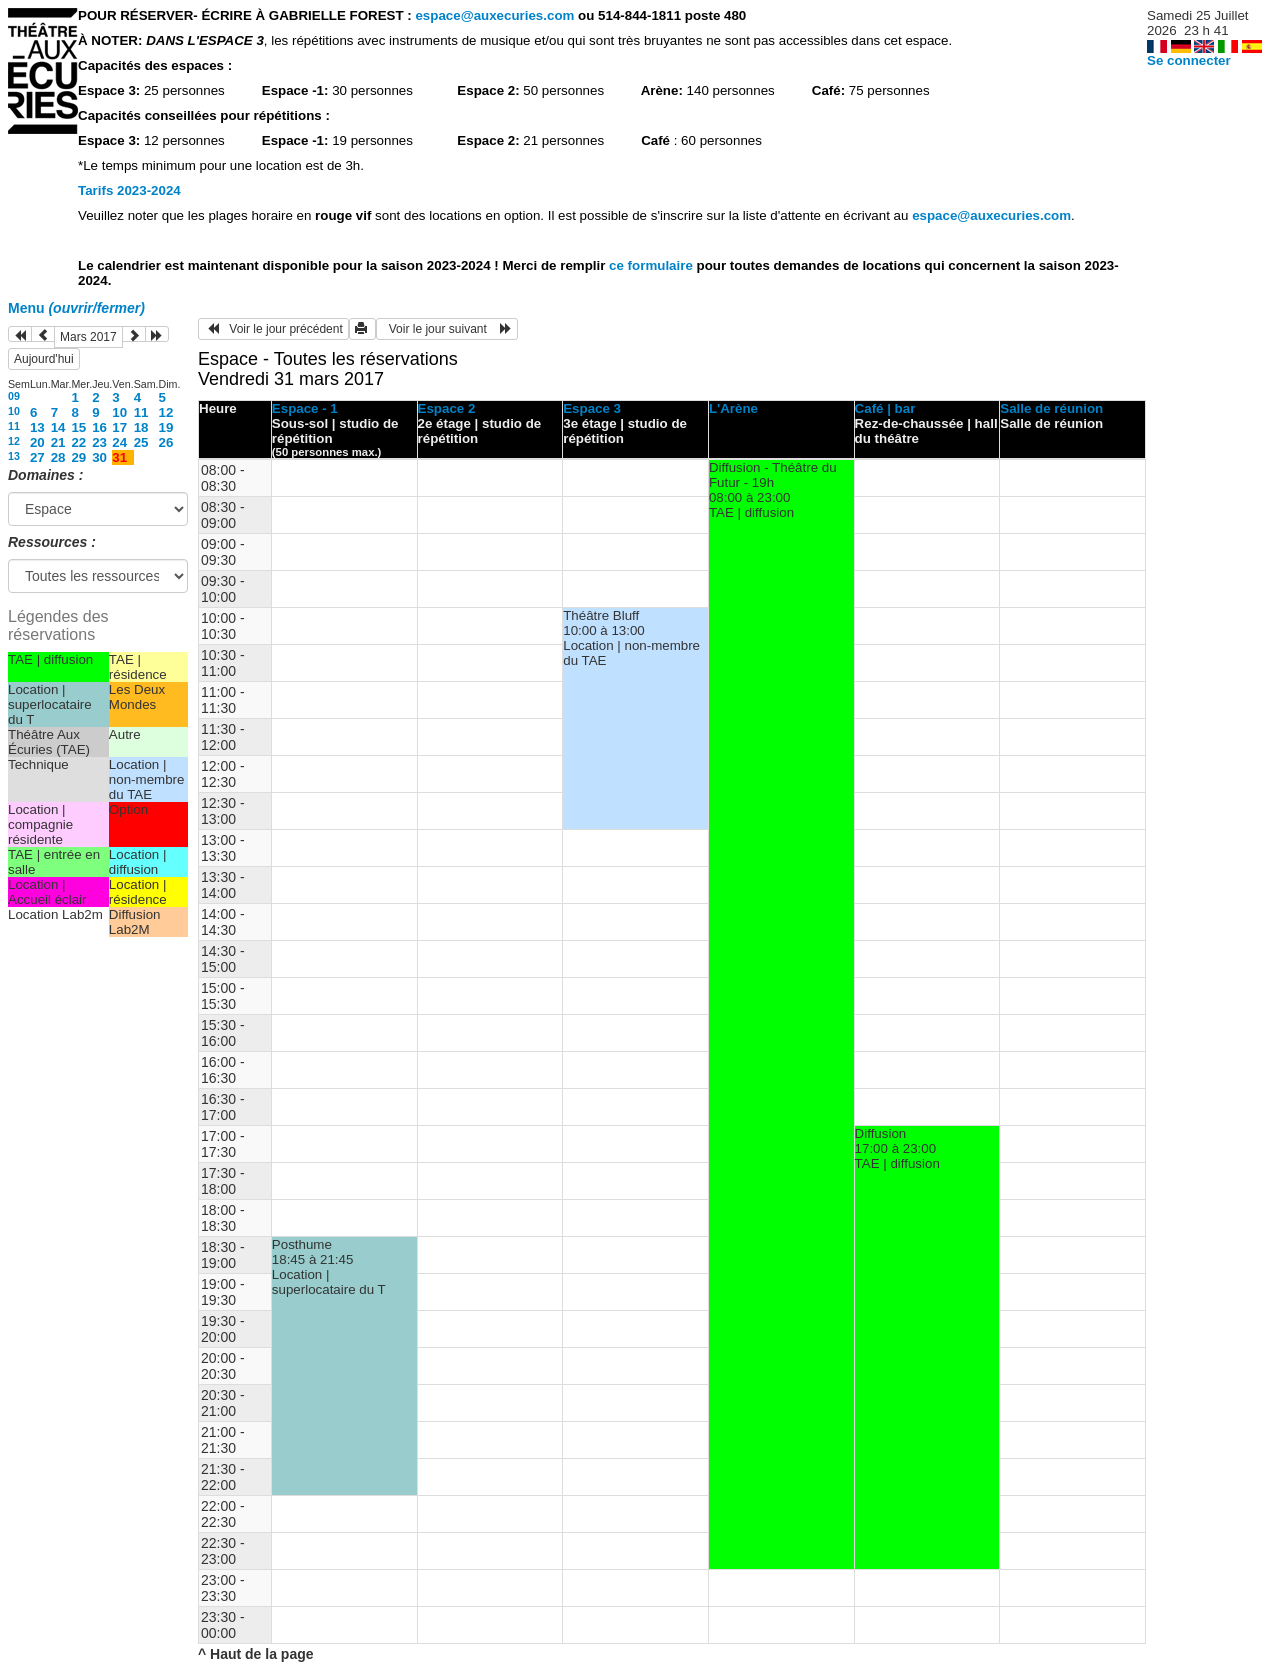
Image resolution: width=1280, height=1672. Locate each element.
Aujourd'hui (44, 359)
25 (141, 442)
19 (166, 427)
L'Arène (733, 408)
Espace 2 (447, 408)
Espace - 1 (305, 408)
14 (58, 427)
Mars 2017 (88, 337)
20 (37, 442)
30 (99, 457)
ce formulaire (652, 265)
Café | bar (885, 408)
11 (141, 412)
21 (58, 442)
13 (37, 427)
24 (119, 442)
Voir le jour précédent (273, 329)
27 (37, 457)
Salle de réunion (1051, 408)
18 (141, 427)
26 (166, 442)
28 (58, 457)
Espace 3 (592, 408)
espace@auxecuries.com (494, 15)
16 (99, 427)
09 (14, 396)
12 (166, 412)
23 (99, 442)
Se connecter (1189, 60)
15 (78, 427)
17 (119, 427)
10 (14, 411)
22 (78, 442)
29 (78, 457)
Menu (76, 308)
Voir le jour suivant (447, 329)
